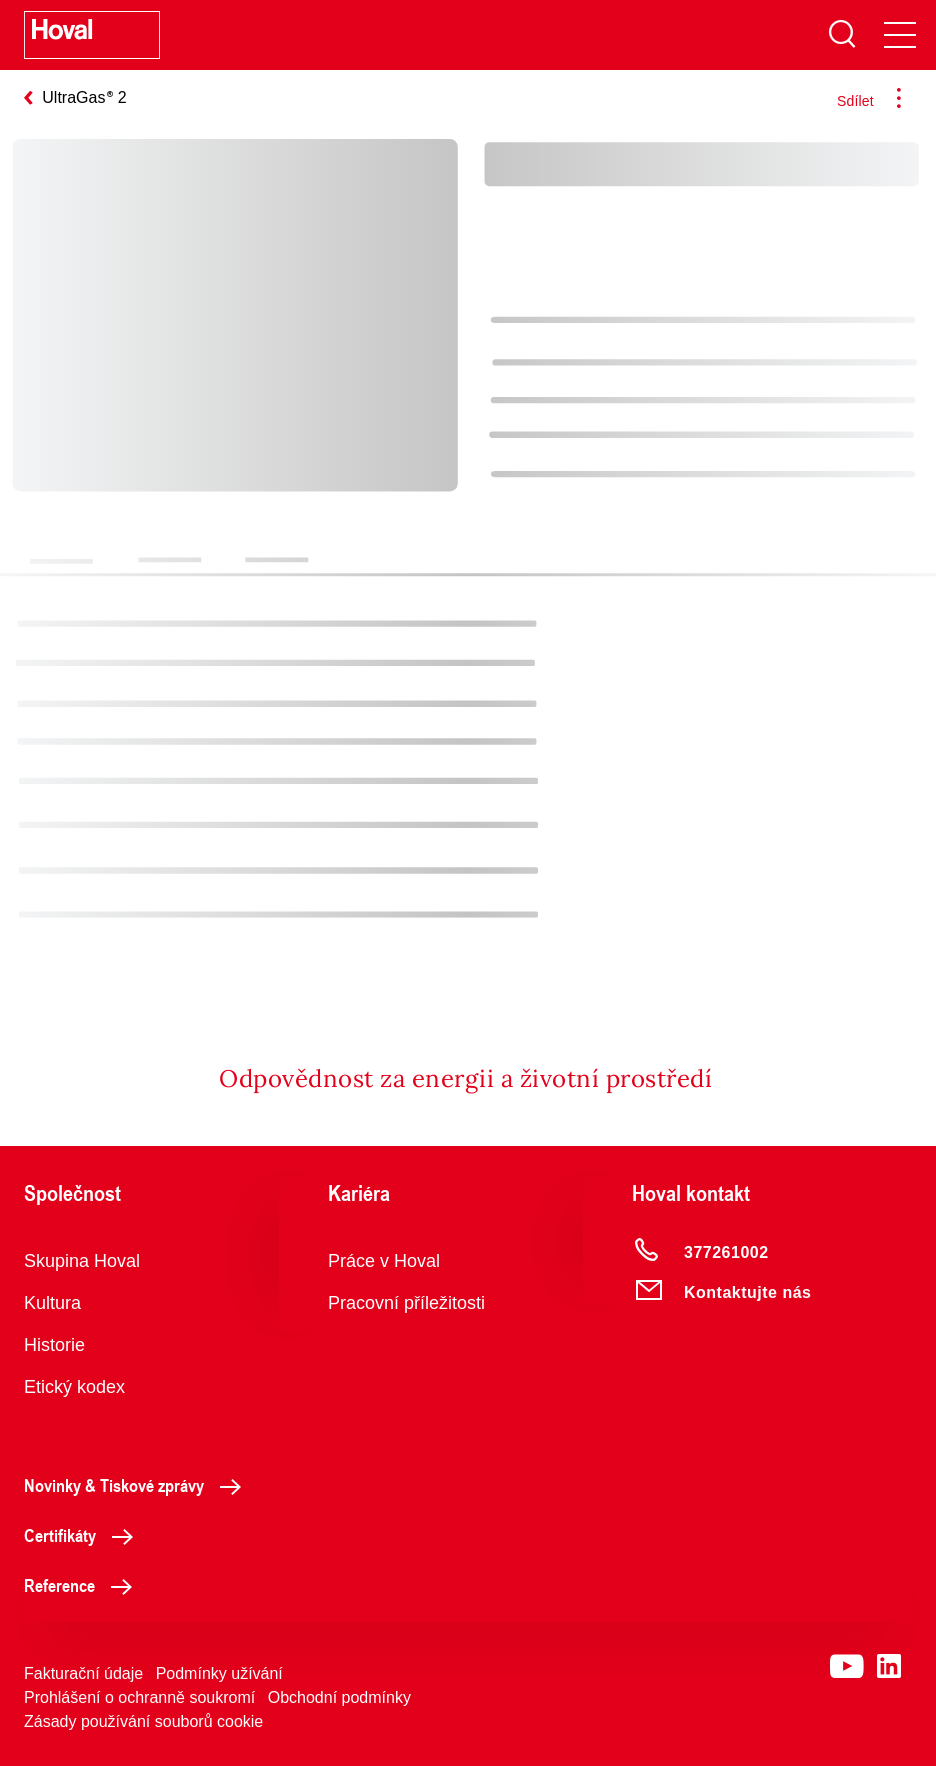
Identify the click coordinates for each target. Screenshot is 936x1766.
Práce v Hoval (384, 1261)
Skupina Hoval (82, 1261)
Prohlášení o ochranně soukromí (139, 1697)
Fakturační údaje (83, 1673)
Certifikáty (84, 1535)
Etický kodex (74, 1387)
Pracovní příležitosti (406, 1303)
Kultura (52, 1303)
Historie (54, 1345)
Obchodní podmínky (339, 1697)
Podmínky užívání (219, 1673)
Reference (83, 1585)
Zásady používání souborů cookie (143, 1721)
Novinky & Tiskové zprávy (138, 1485)
